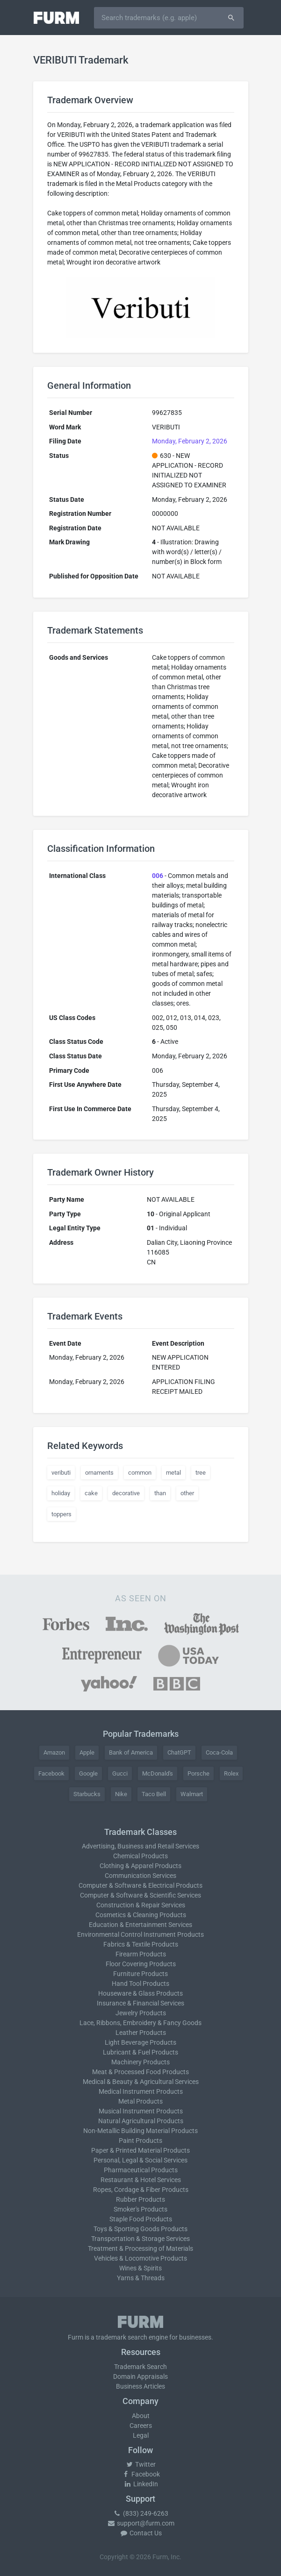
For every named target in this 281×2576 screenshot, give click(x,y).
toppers (61, 1514)
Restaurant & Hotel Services (141, 2180)
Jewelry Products (140, 2013)
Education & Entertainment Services (140, 1924)
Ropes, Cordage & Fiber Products (140, 2189)
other (187, 1493)
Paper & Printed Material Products (140, 2150)
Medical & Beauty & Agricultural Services (141, 2081)
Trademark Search (140, 2366)
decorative (126, 1493)
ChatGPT (179, 1752)
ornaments (99, 1472)
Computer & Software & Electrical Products (140, 1885)
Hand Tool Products (140, 1983)
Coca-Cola (219, 1752)
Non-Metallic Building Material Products (140, 2130)
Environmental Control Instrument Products (140, 1934)
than (160, 1493)
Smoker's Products (140, 2209)
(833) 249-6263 (140, 2513)
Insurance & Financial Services (140, 2003)
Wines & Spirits (140, 2268)
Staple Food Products (140, 2219)
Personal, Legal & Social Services (140, 2160)
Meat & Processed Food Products (140, 2072)
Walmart (191, 1794)
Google (88, 1773)
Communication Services (140, 1875)
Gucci (120, 1773)
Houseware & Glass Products (140, 1993)
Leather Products (140, 2032)
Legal (141, 2435)
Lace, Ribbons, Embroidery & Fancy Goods (140, 2023)
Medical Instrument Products (141, 2091)
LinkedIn (140, 2484)
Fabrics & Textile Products (140, 1944)
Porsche (198, 1773)
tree (200, 1472)
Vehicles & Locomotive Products (140, 2258)
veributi (61, 1472)
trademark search (121, 2337)
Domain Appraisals (140, 2376)
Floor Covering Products (141, 1964)
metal (173, 1472)
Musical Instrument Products (141, 2111)
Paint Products (140, 2140)
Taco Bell (154, 1794)
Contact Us (141, 2533)
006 (157, 875)
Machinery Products (140, 2062)
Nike (121, 1794)
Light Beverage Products (140, 2042)
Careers (141, 2425)
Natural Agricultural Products (140, 2121)
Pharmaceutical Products (141, 2170)
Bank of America (131, 1752)
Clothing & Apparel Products (140, 1866)
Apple (86, 1752)
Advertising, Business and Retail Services (140, 1846)
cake (91, 1493)
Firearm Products (140, 1954)
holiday (60, 1493)
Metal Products (140, 2101)
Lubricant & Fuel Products (140, 2052)
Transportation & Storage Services (140, 2238)
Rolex (231, 1773)
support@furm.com (140, 2523)
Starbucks (87, 1794)
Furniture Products (140, 1973)
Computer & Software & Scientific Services (140, 1895)
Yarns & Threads (141, 2278)
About (141, 2415)
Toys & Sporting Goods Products (140, 2229)
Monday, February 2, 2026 (189, 441)
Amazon (54, 1752)
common (139, 1472)
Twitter (140, 2464)
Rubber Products (140, 2199)
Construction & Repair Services (140, 1905)
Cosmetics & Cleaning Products (140, 1915)
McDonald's (157, 1773)
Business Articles (140, 2386)
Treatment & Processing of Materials (140, 2248)
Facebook (51, 1773)
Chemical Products (140, 1856)
